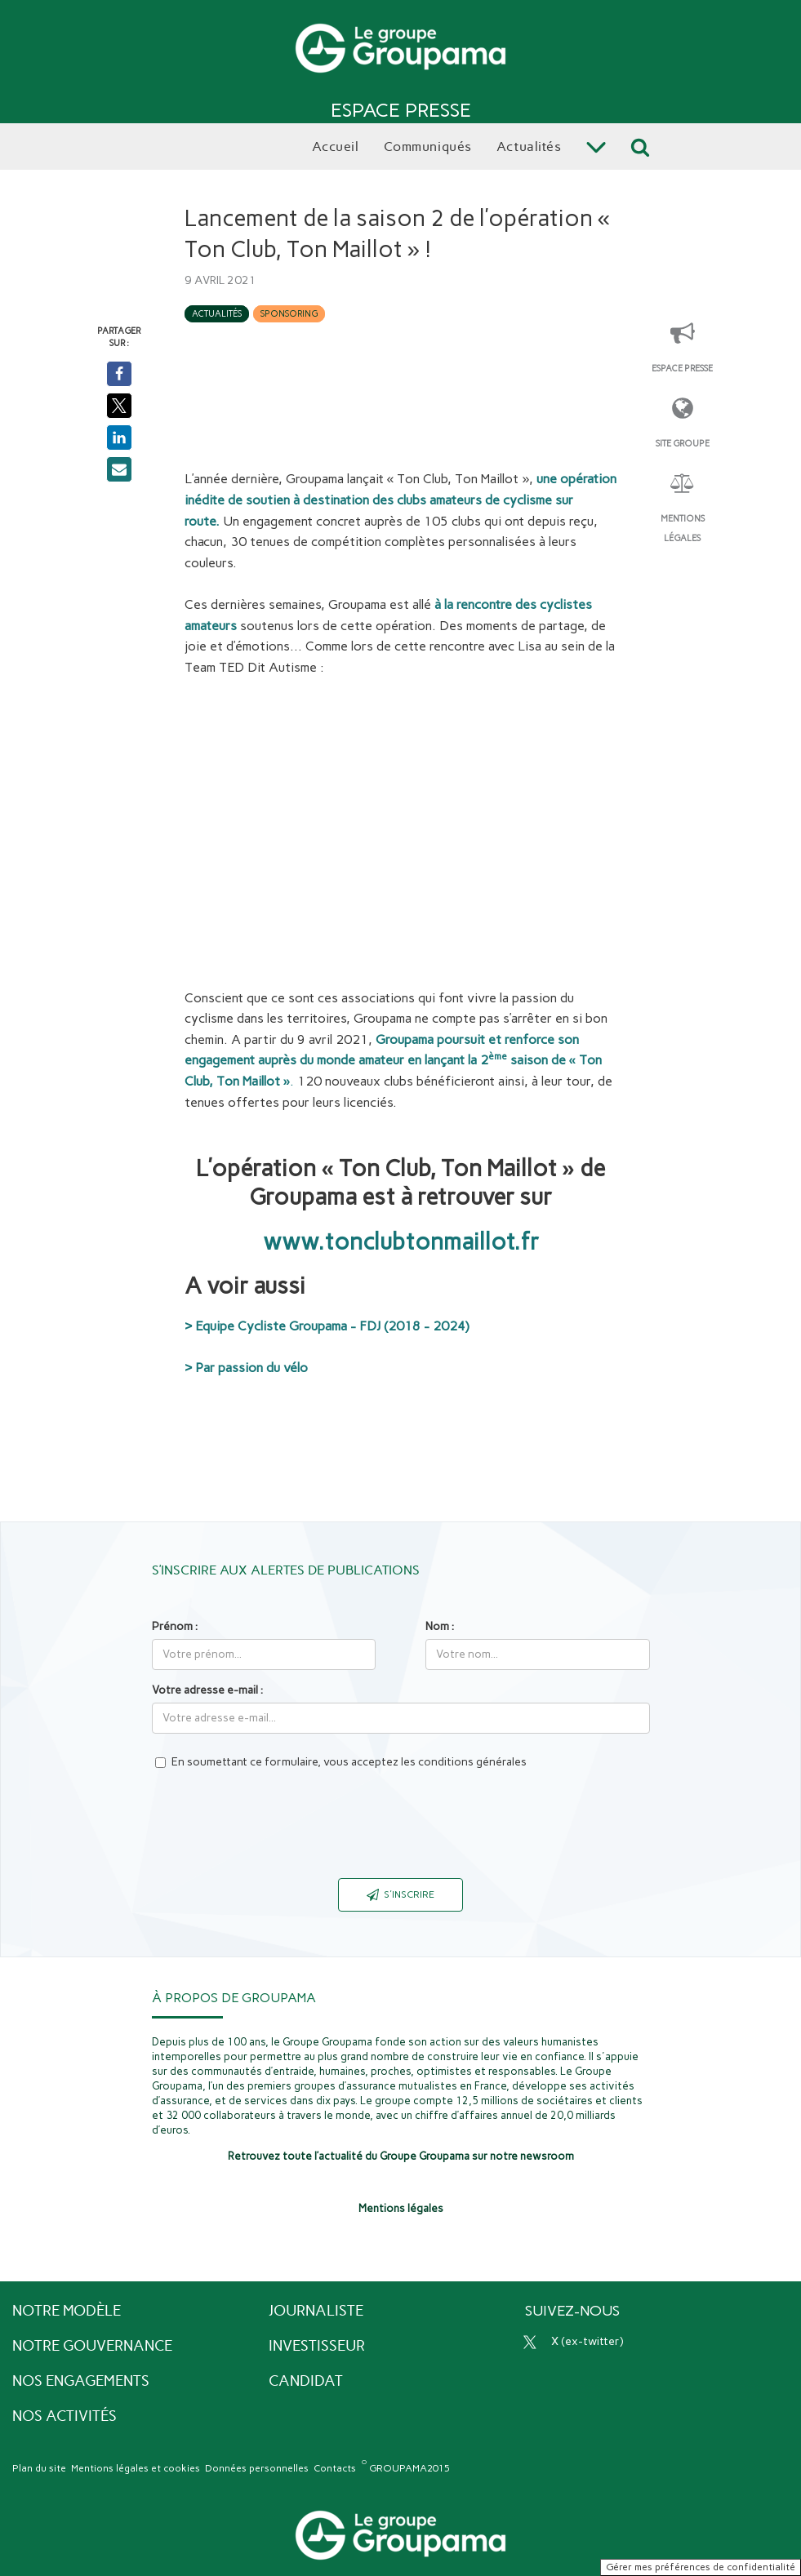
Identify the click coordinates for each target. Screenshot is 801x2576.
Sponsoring (289, 314)
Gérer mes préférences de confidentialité (700, 2567)
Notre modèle (66, 2311)
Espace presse (682, 368)
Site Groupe (683, 443)
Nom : (439, 1626)
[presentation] (401, 1834)
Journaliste (316, 2311)
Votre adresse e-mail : (207, 1690)
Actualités (217, 314)
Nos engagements (80, 2381)
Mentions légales (683, 528)
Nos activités (64, 2416)
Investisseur (317, 2346)
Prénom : (175, 1626)
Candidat (306, 2381)
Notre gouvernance (92, 2346)
